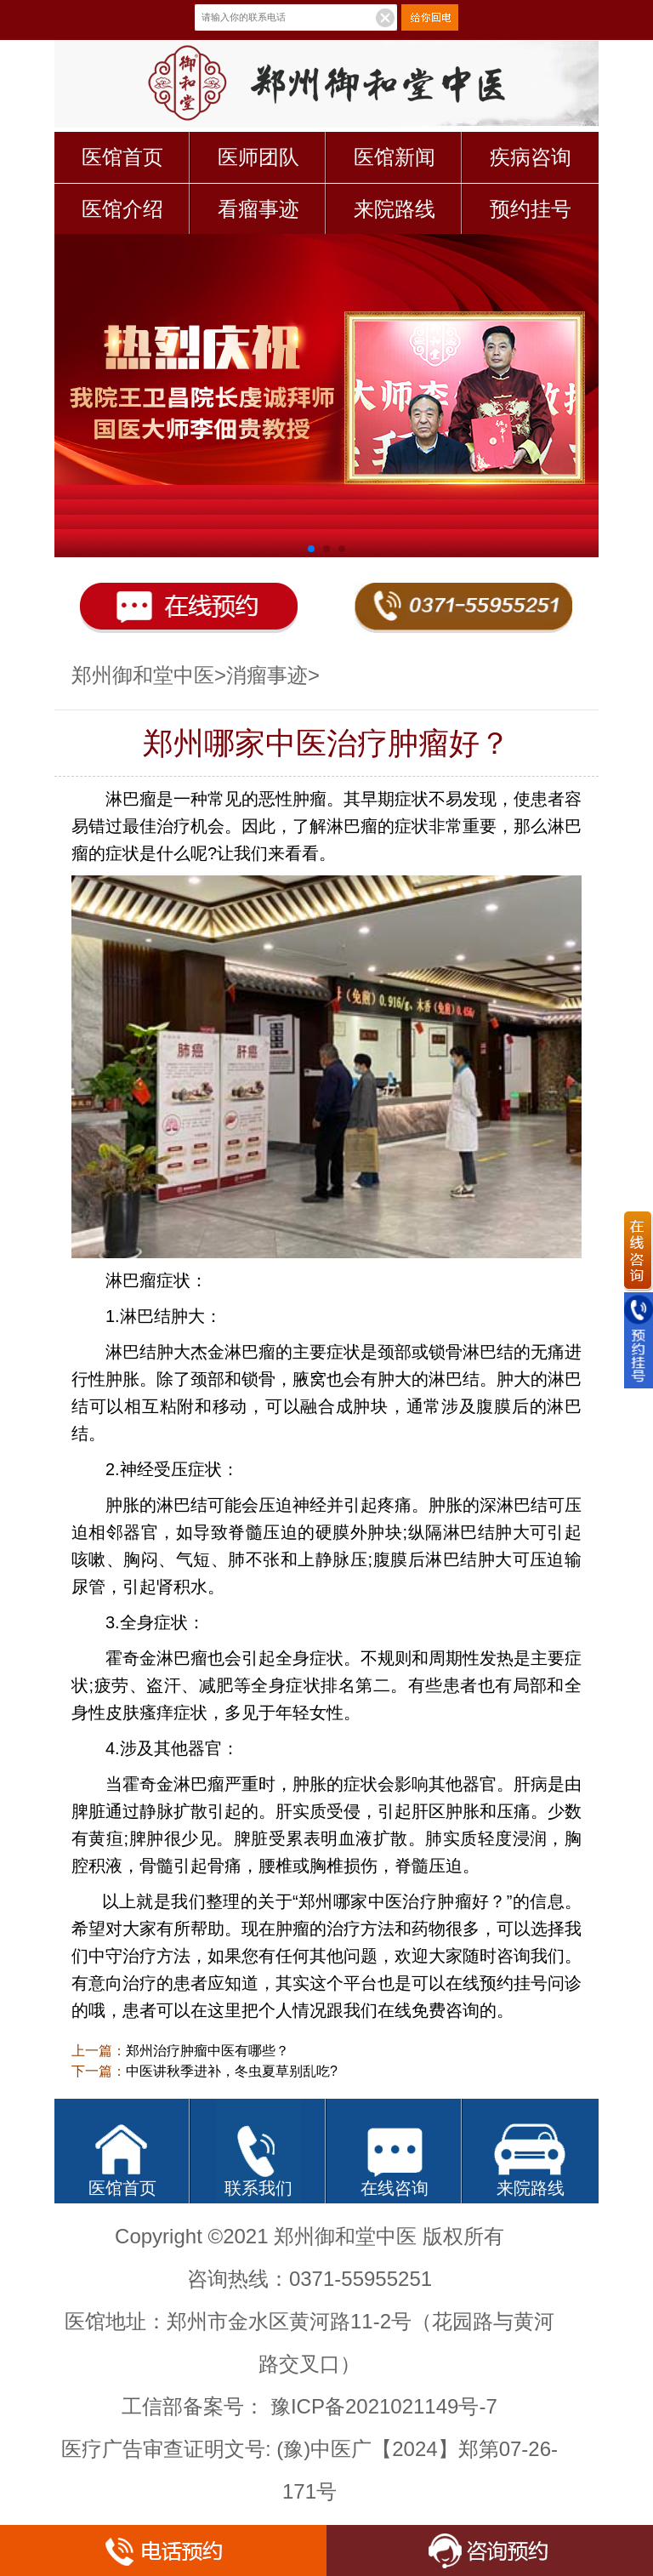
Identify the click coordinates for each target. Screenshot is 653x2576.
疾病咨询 (530, 156)
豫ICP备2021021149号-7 (383, 2406)
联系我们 (258, 2188)
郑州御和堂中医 (142, 675)
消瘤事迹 (267, 675)
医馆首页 (122, 156)
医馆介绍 (122, 208)
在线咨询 (395, 2188)
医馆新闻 (394, 156)
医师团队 (258, 156)
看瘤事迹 (258, 208)
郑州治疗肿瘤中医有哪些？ (207, 2050)
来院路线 (394, 208)
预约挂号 (530, 208)
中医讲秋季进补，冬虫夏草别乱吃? (232, 2071)
